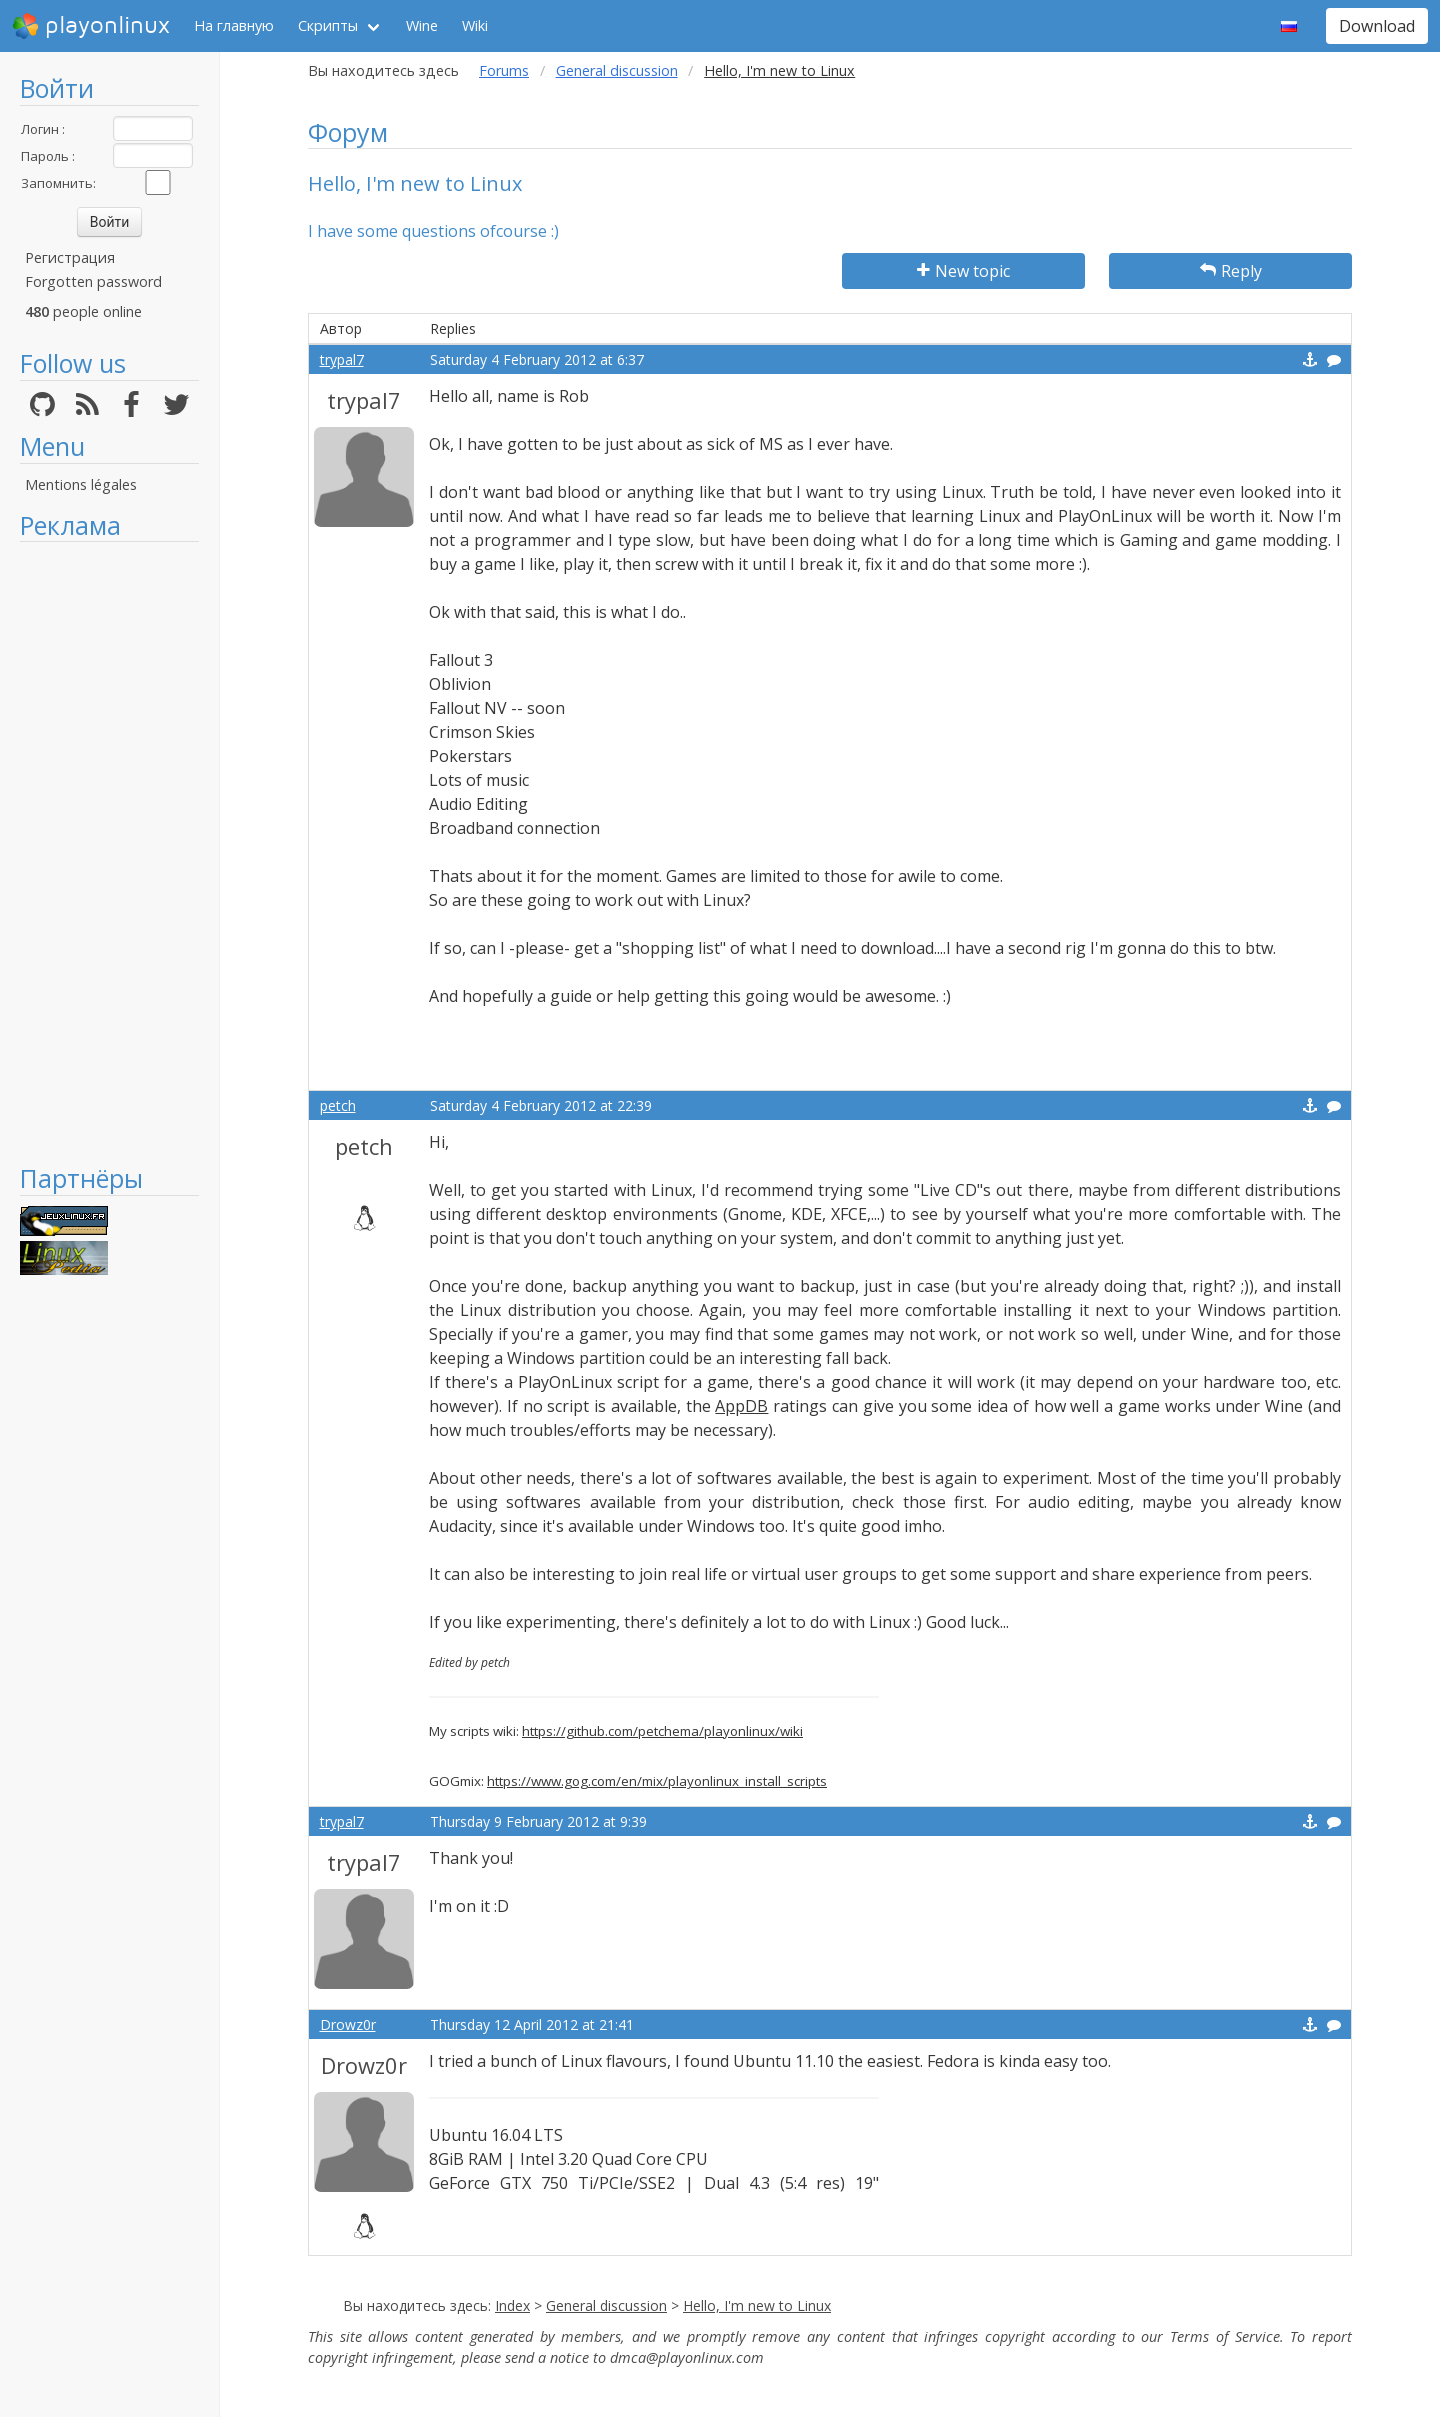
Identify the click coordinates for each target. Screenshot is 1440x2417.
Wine (422, 25)
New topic (963, 271)
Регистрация (70, 257)
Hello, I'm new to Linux (757, 2305)
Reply (1231, 271)
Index (512, 2305)
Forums (504, 70)
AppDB (741, 1406)
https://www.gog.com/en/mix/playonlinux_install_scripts (657, 1781)
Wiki (475, 25)
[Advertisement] (109, 852)
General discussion (617, 70)
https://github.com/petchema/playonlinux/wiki (662, 1731)
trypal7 (342, 359)
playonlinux (91, 26)
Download (1377, 26)
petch (338, 1105)
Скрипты (328, 25)
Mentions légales (81, 484)
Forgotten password (93, 281)
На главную (234, 25)
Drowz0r (348, 2024)
